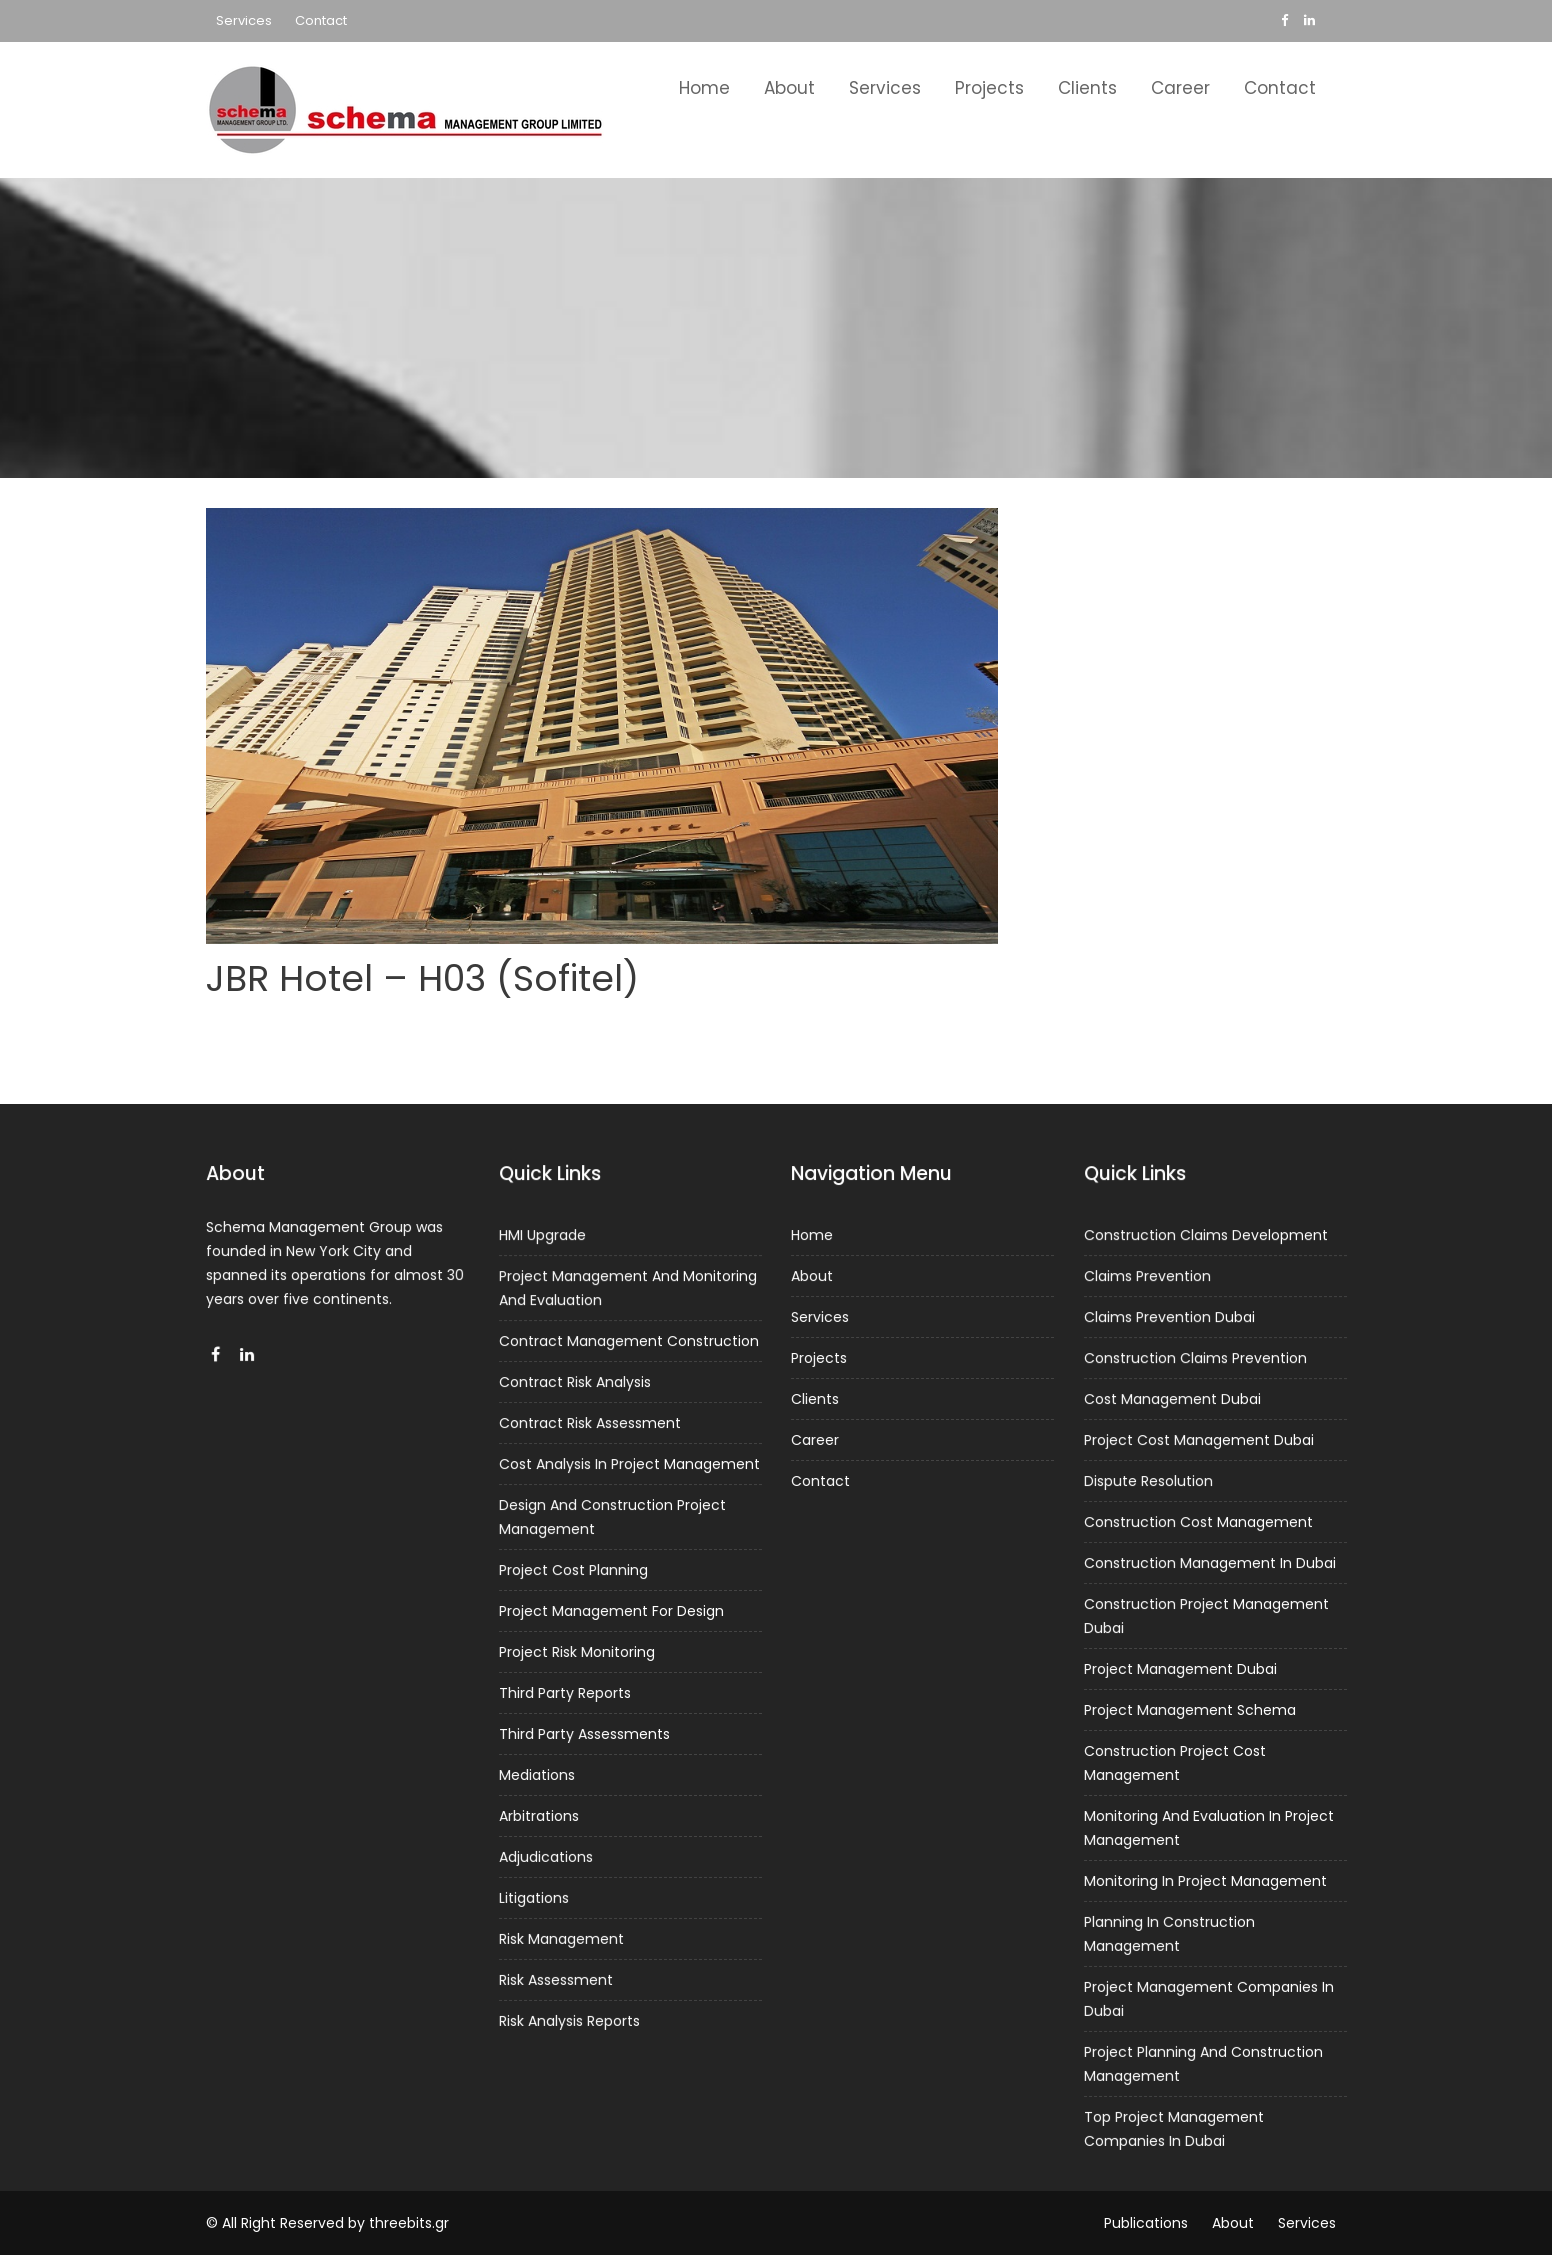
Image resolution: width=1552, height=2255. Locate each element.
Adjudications (546, 1854)
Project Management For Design (611, 1611)
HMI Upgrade (543, 1240)
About (789, 88)
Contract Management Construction (628, 1345)
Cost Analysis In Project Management (628, 1466)
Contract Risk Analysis (575, 1385)
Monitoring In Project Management (1205, 1878)
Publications (1146, 2223)
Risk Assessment (556, 1975)
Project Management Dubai (1180, 1669)
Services (244, 20)
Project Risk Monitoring (577, 1651)
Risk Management (561, 1934)
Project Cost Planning (573, 1571)
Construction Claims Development (1205, 1241)
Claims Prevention (1147, 1282)
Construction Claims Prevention (1195, 1362)
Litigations (534, 1894)
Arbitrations (539, 1813)
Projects (989, 88)
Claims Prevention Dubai (1169, 1322)
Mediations (537, 1773)
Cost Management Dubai (1172, 1403)
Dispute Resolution (1148, 1484)
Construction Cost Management (1198, 1524)
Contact (321, 20)
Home (704, 88)
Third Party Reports (565, 1692)
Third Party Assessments (584, 1732)
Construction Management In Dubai (1209, 1565)
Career (1180, 88)
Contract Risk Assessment (589, 1426)
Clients (1087, 88)
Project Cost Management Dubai (1198, 1443)
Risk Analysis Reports (569, 2015)
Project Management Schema (1189, 1710)
